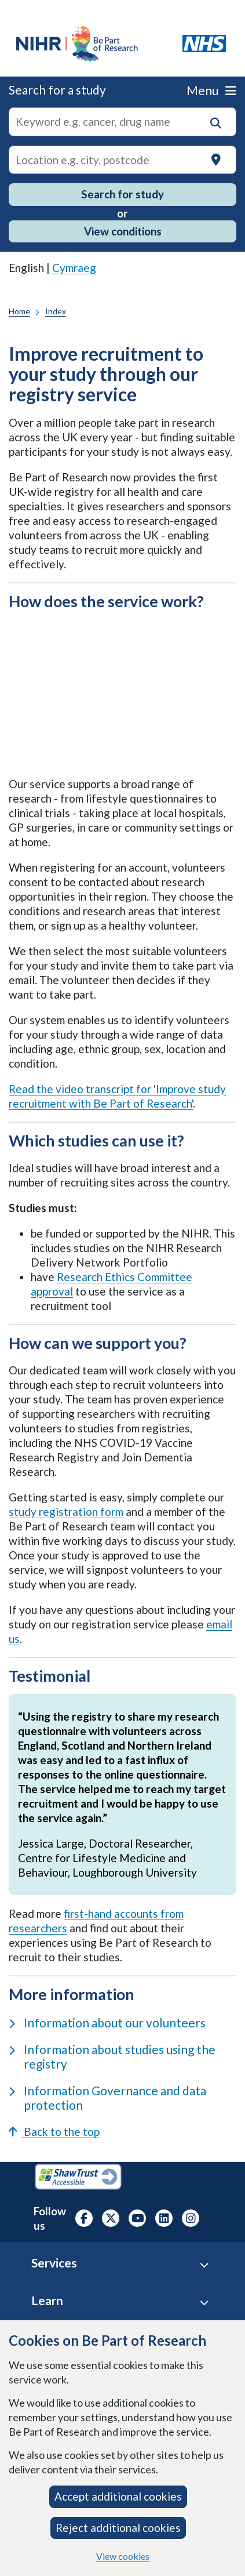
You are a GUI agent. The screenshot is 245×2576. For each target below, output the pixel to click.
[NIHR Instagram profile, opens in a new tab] (190, 2218)
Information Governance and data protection (107, 2097)
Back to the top (54, 2131)
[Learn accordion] (204, 2302)
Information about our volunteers (107, 2022)
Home (19, 311)
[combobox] (122, 121)
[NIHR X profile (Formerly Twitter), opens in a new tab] (110, 2218)
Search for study (122, 194)
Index (55, 311)
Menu (211, 90)
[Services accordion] (204, 2265)
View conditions (123, 231)
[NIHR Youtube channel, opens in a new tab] (137, 2218)
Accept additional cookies (118, 2496)
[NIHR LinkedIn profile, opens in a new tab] (164, 2218)
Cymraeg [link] (74, 267)
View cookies (122, 2556)
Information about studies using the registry (112, 2056)
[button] (216, 123)
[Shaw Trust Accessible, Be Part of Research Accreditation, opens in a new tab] (78, 2178)
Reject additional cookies (118, 2527)
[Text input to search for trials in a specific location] (122, 160)
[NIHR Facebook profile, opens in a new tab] (84, 2218)
